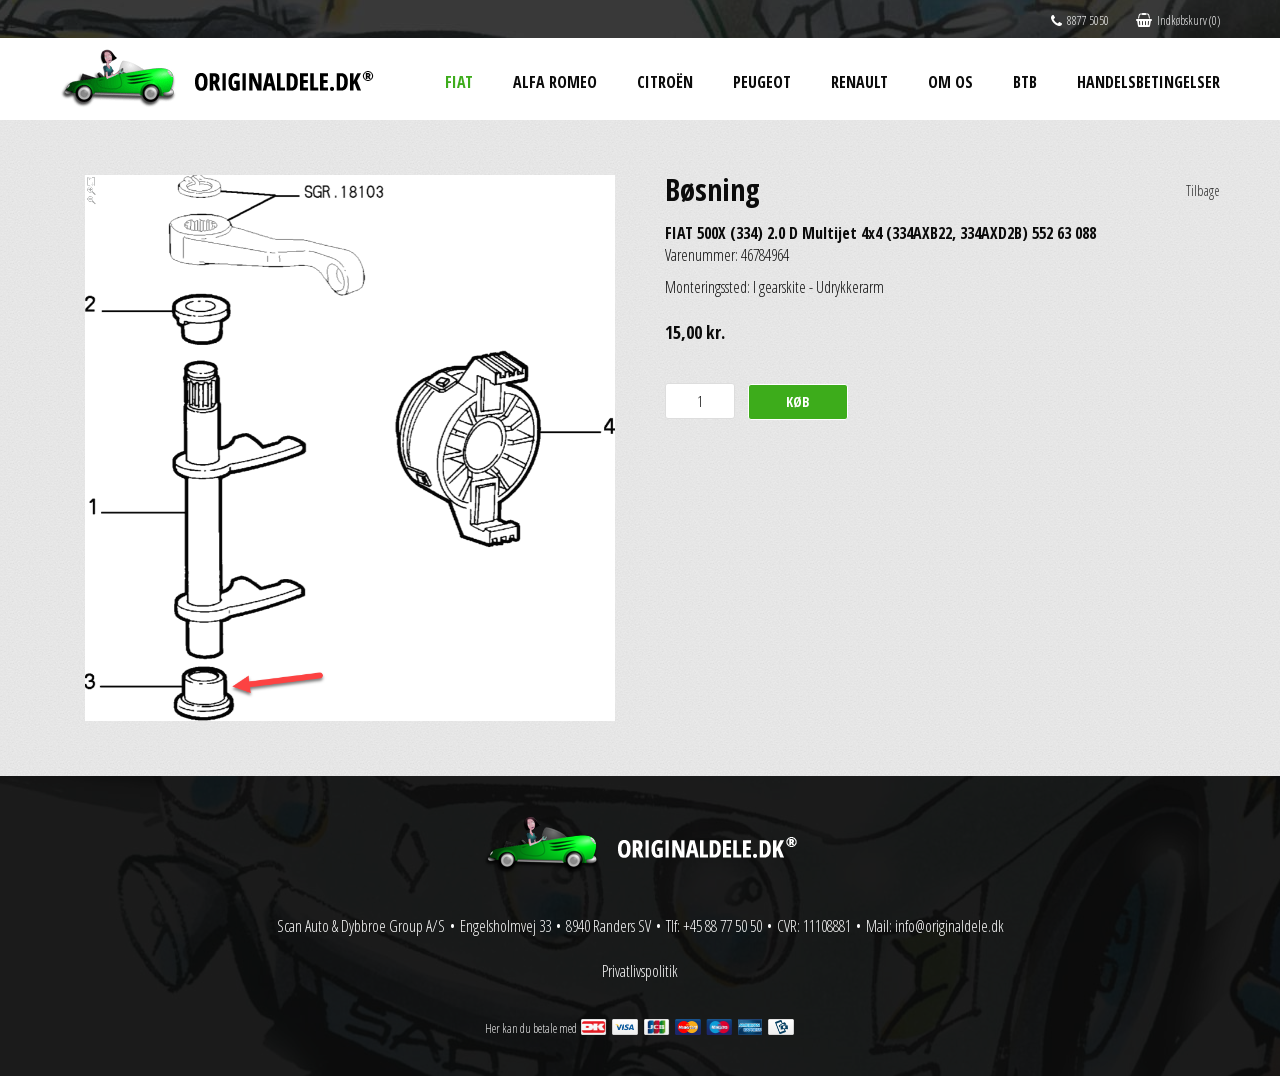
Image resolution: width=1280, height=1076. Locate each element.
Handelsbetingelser (1148, 82)
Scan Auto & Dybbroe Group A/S (361, 926)
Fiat (459, 82)
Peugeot (762, 82)
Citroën (665, 82)
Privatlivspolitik (640, 971)
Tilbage (1203, 190)
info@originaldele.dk (949, 926)
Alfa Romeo (555, 82)
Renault (859, 82)
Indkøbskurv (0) (1178, 20)
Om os (950, 82)
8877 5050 (1080, 20)
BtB (1025, 82)
